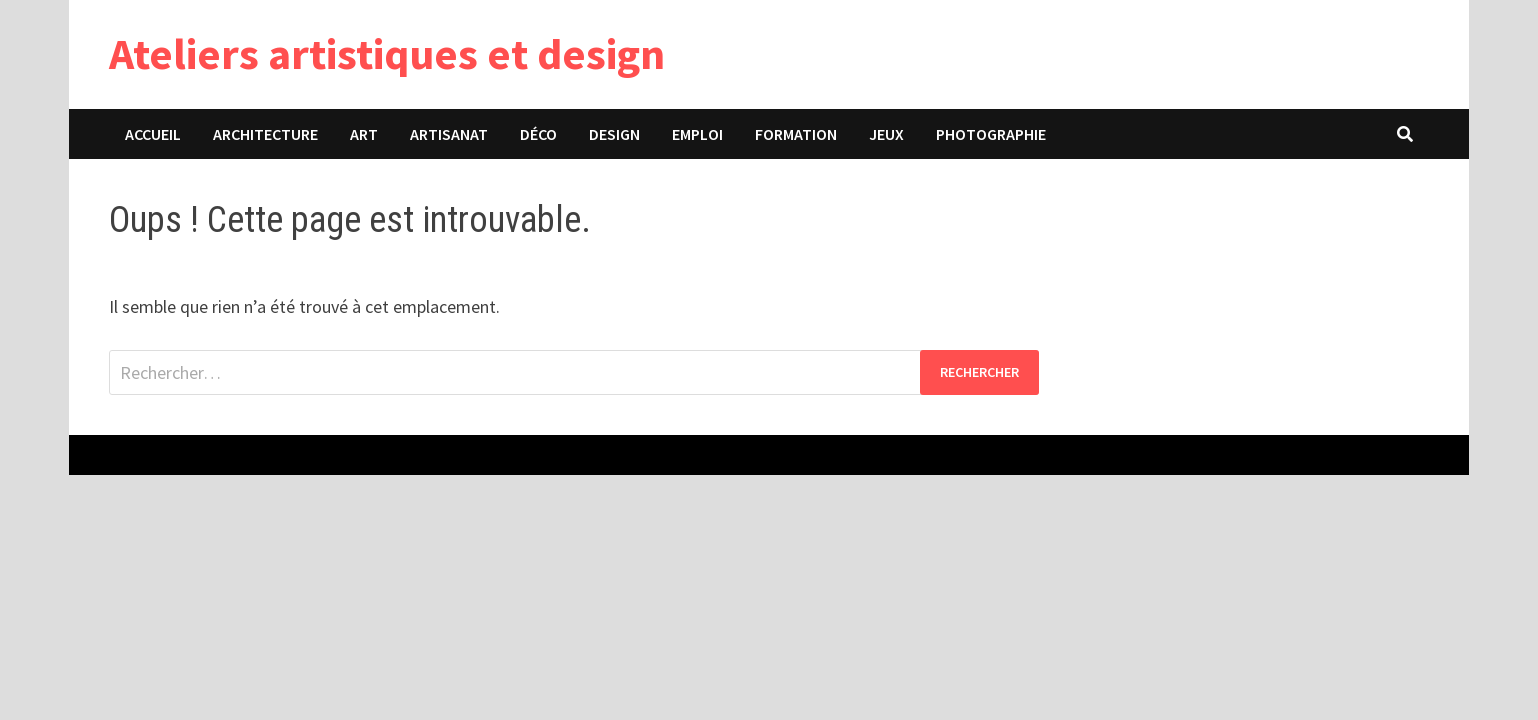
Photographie (991, 134)
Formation (796, 134)
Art (364, 134)
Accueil (153, 134)
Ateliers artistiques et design (387, 53)
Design (614, 134)
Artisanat (449, 134)
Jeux (886, 134)
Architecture (265, 134)
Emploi (697, 134)
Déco (538, 134)
